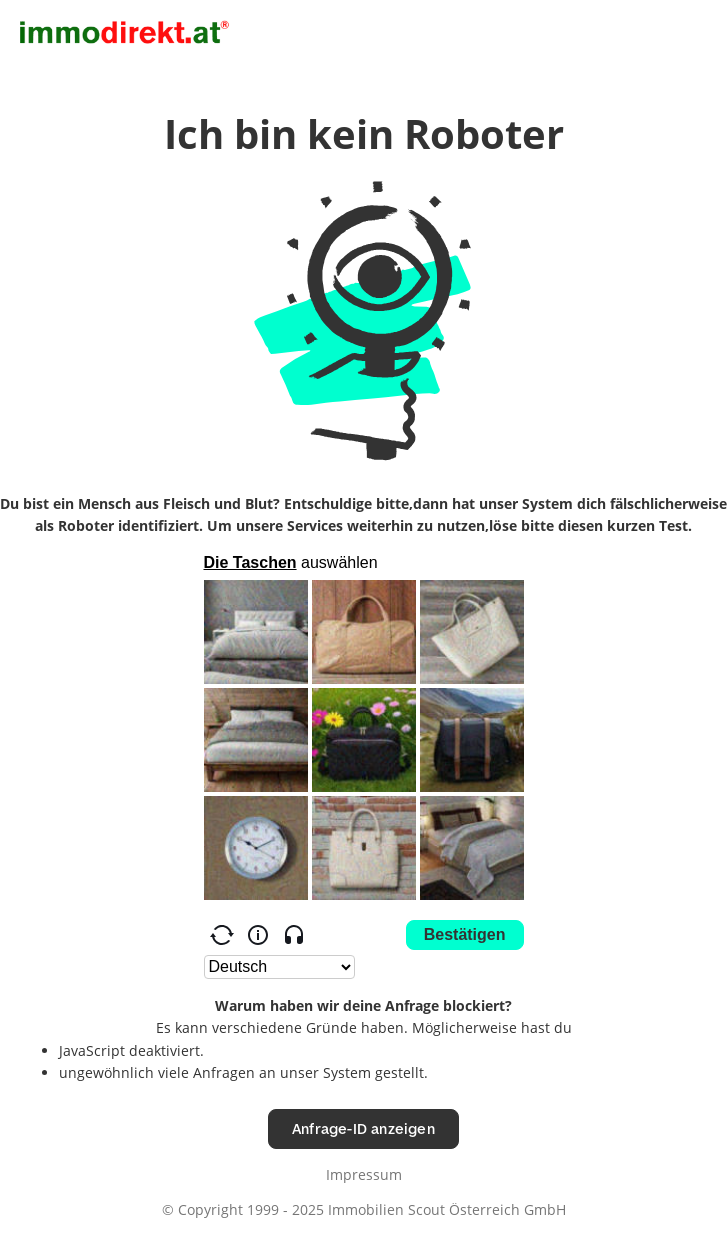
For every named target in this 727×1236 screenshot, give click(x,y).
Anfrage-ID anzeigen (363, 1128)
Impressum (364, 1174)
